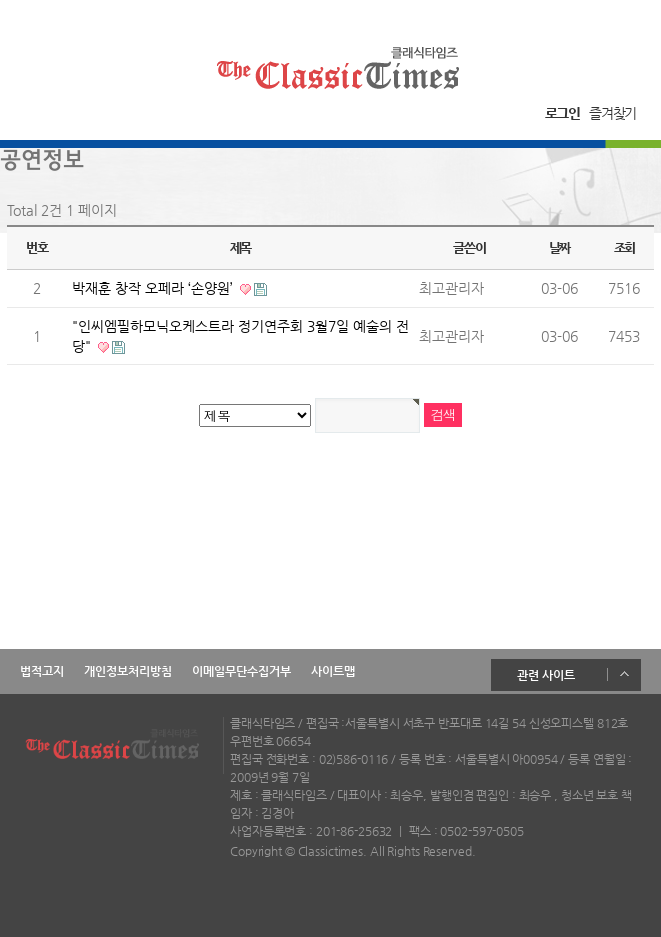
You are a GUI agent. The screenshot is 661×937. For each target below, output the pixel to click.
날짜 (559, 247)
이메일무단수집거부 (241, 671)
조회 (624, 247)
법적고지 (42, 671)
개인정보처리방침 (128, 671)
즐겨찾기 (612, 113)
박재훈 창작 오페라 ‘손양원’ (154, 288)
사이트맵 (333, 671)
